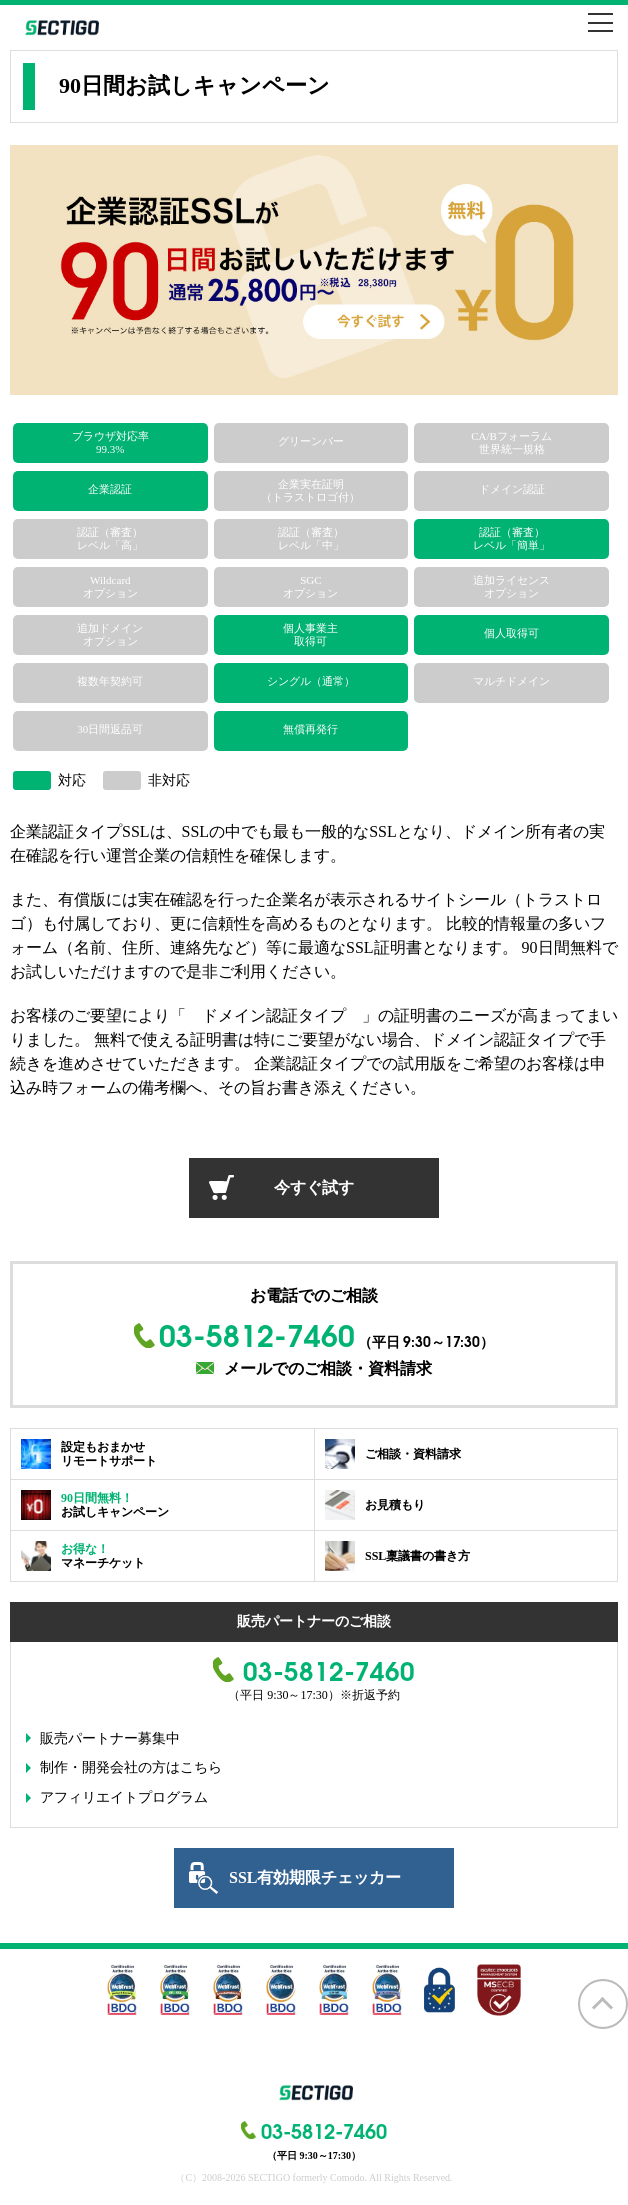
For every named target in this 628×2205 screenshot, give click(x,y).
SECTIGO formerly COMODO (60, 27)
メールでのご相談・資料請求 (328, 1368)
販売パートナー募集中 (110, 1738)
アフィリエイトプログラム (124, 1797)
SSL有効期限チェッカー (315, 1877)
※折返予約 (370, 1695)
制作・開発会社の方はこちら (131, 1767)
